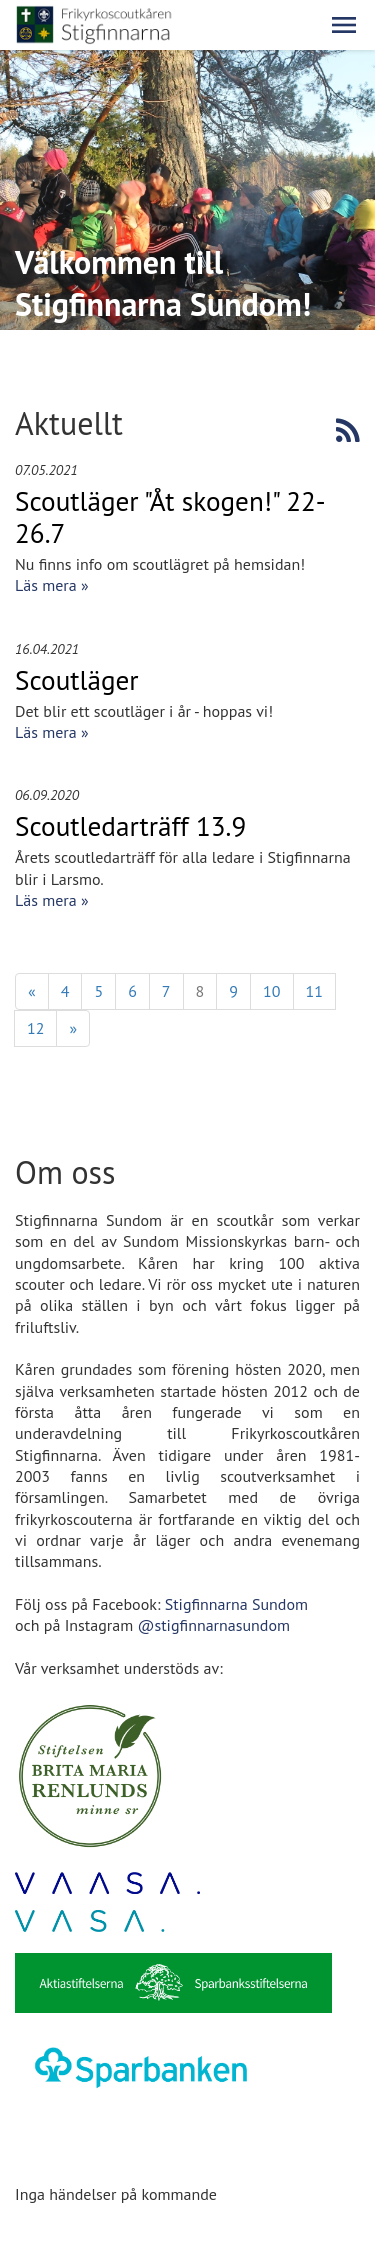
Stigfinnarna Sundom (236, 1604)
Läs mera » (52, 585)
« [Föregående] (32, 991)
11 (314, 991)
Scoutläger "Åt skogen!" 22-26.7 (170, 517)
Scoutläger (77, 680)
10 (271, 991)
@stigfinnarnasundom (213, 1625)
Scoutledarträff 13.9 (130, 826)
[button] (344, 25)
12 (35, 1028)
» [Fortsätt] (73, 1028)
